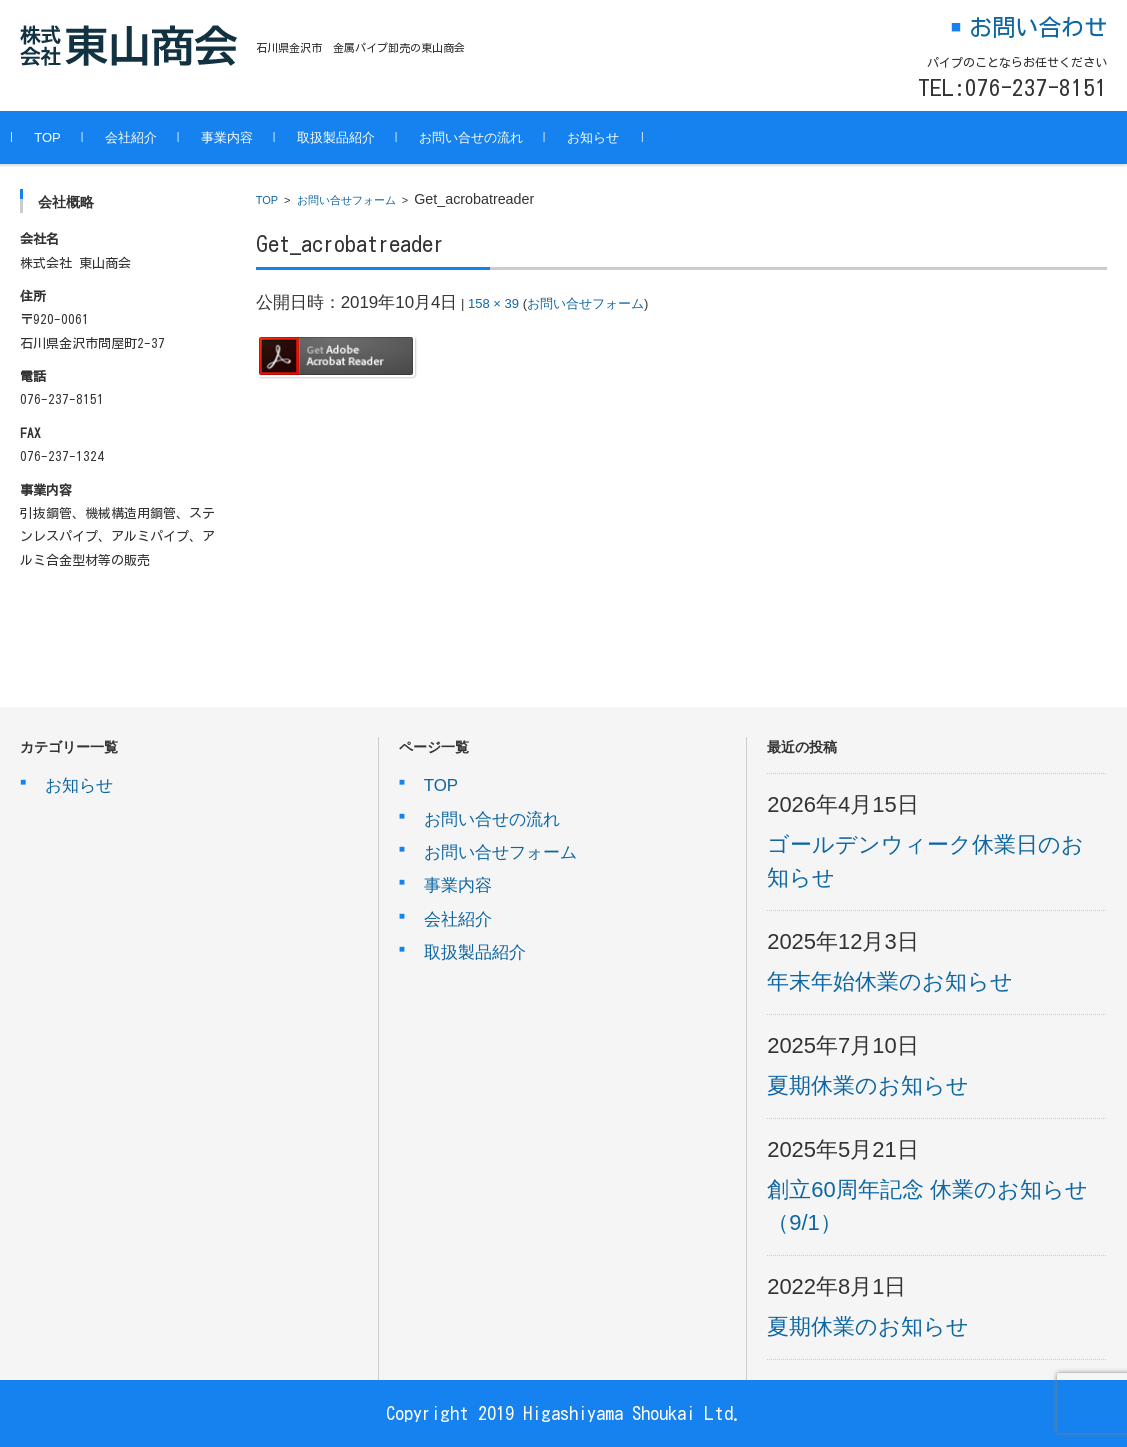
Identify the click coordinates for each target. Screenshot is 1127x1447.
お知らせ (601, 137)
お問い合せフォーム (346, 200)
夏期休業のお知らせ (868, 1085)
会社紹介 (139, 137)
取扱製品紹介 (344, 137)
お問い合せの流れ (479, 137)
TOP (55, 137)
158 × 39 (493, 303)
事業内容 (235, 137)
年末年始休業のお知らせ (890, 981)
